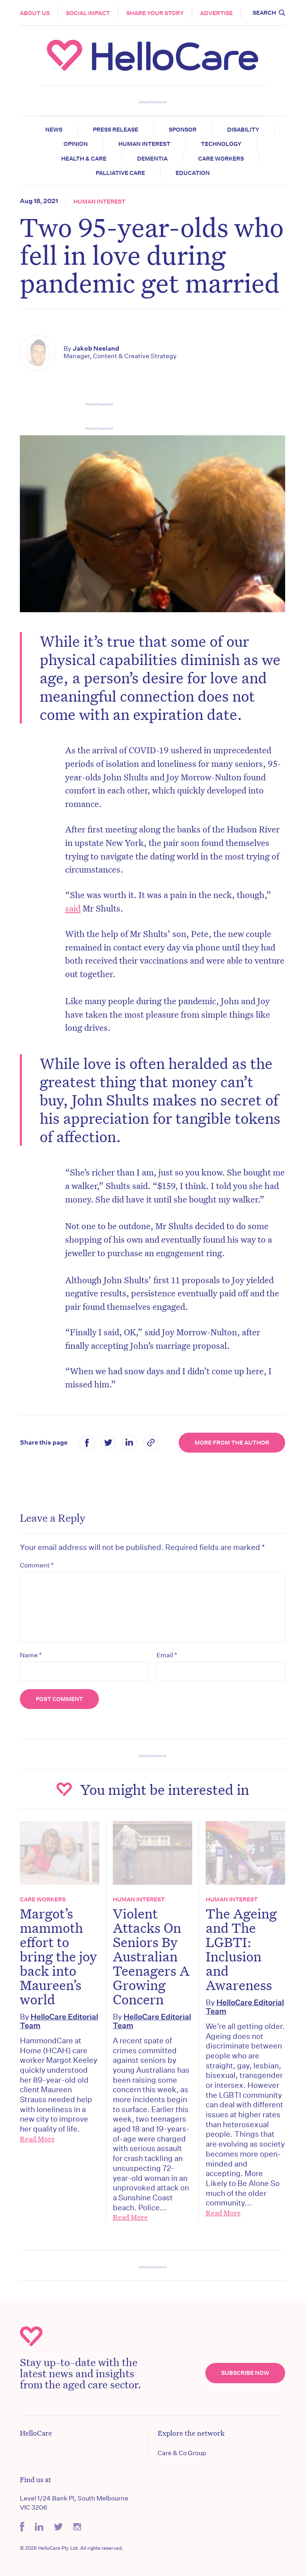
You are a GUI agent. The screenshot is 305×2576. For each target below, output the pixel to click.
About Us (35, 13)
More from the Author (232, 1442)
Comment (37, 1565)
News (53, 129)
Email (166, 1655)
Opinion (76, 143)
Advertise (216, 13)
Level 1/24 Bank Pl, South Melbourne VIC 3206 (74, 2503)
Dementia (152, 158)
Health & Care (83, 158)
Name (31, 1655)
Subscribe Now (245, 2372)
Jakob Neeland (96, 348)
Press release (115, 129)
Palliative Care (120, 173)
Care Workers (221, 158)
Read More (37, 2138)
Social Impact (88, 13)
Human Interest (144, 143)
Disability (243, 129)
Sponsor (183, 129)
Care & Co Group (182, 2453)
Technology (221, 143)
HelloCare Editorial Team (59, 2021)
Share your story (155, 13)
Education (193, 173)
